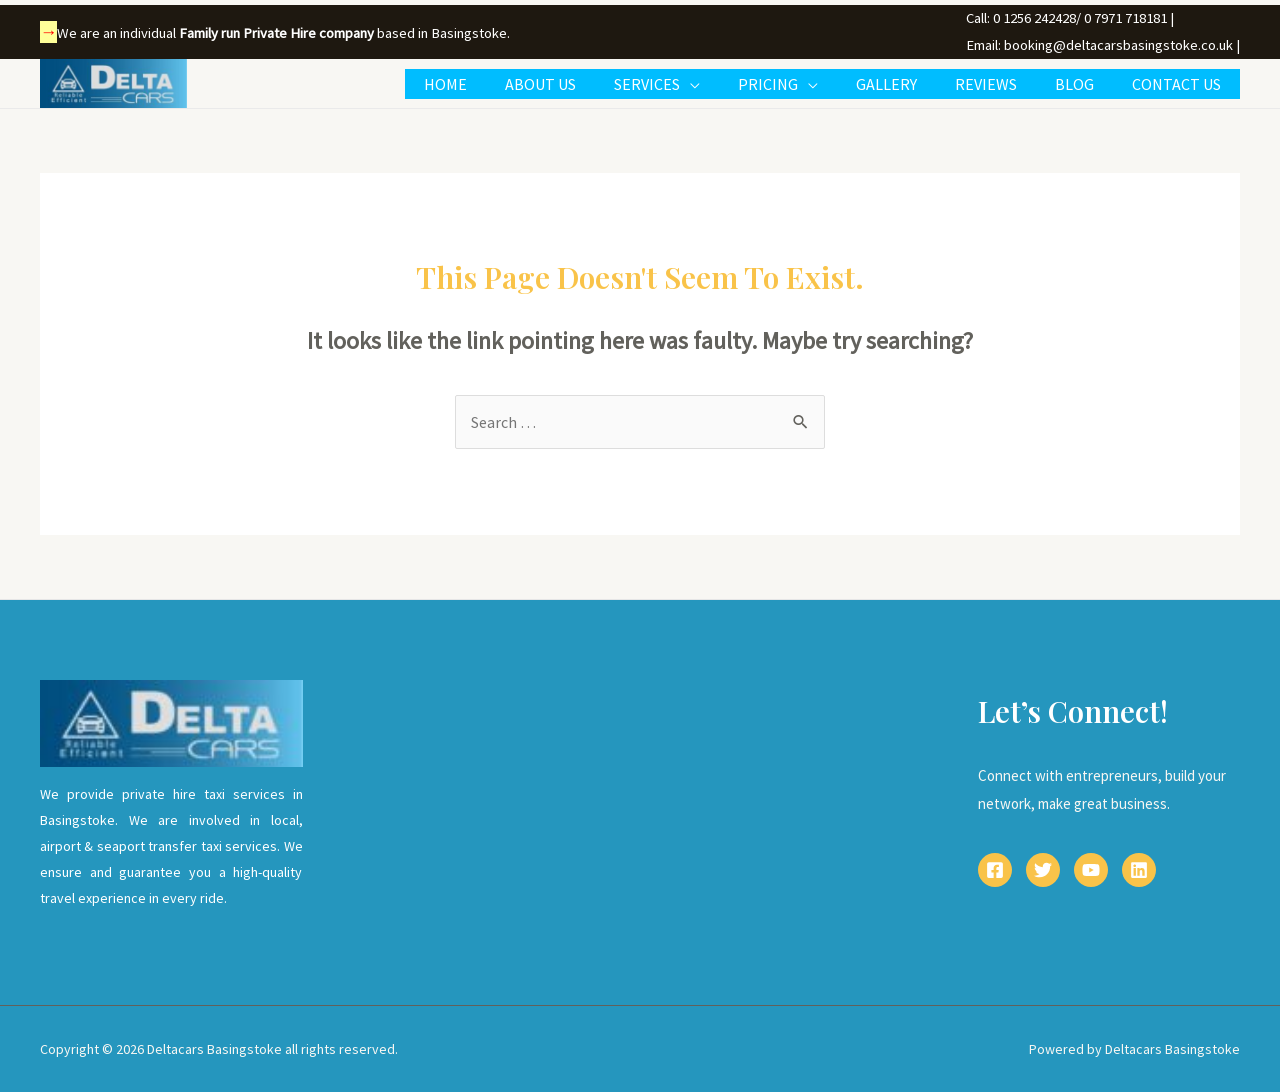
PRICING (795, 84)
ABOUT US (579, 84)
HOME (490, 84)
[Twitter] (1043, 870)
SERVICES (680, 84)
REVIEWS (1001, 84)
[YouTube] (1091, 870)
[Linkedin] (1139, 870)
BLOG (1083, 84)
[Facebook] (995, 870)
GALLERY (907, 84)
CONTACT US (1179, 84)
